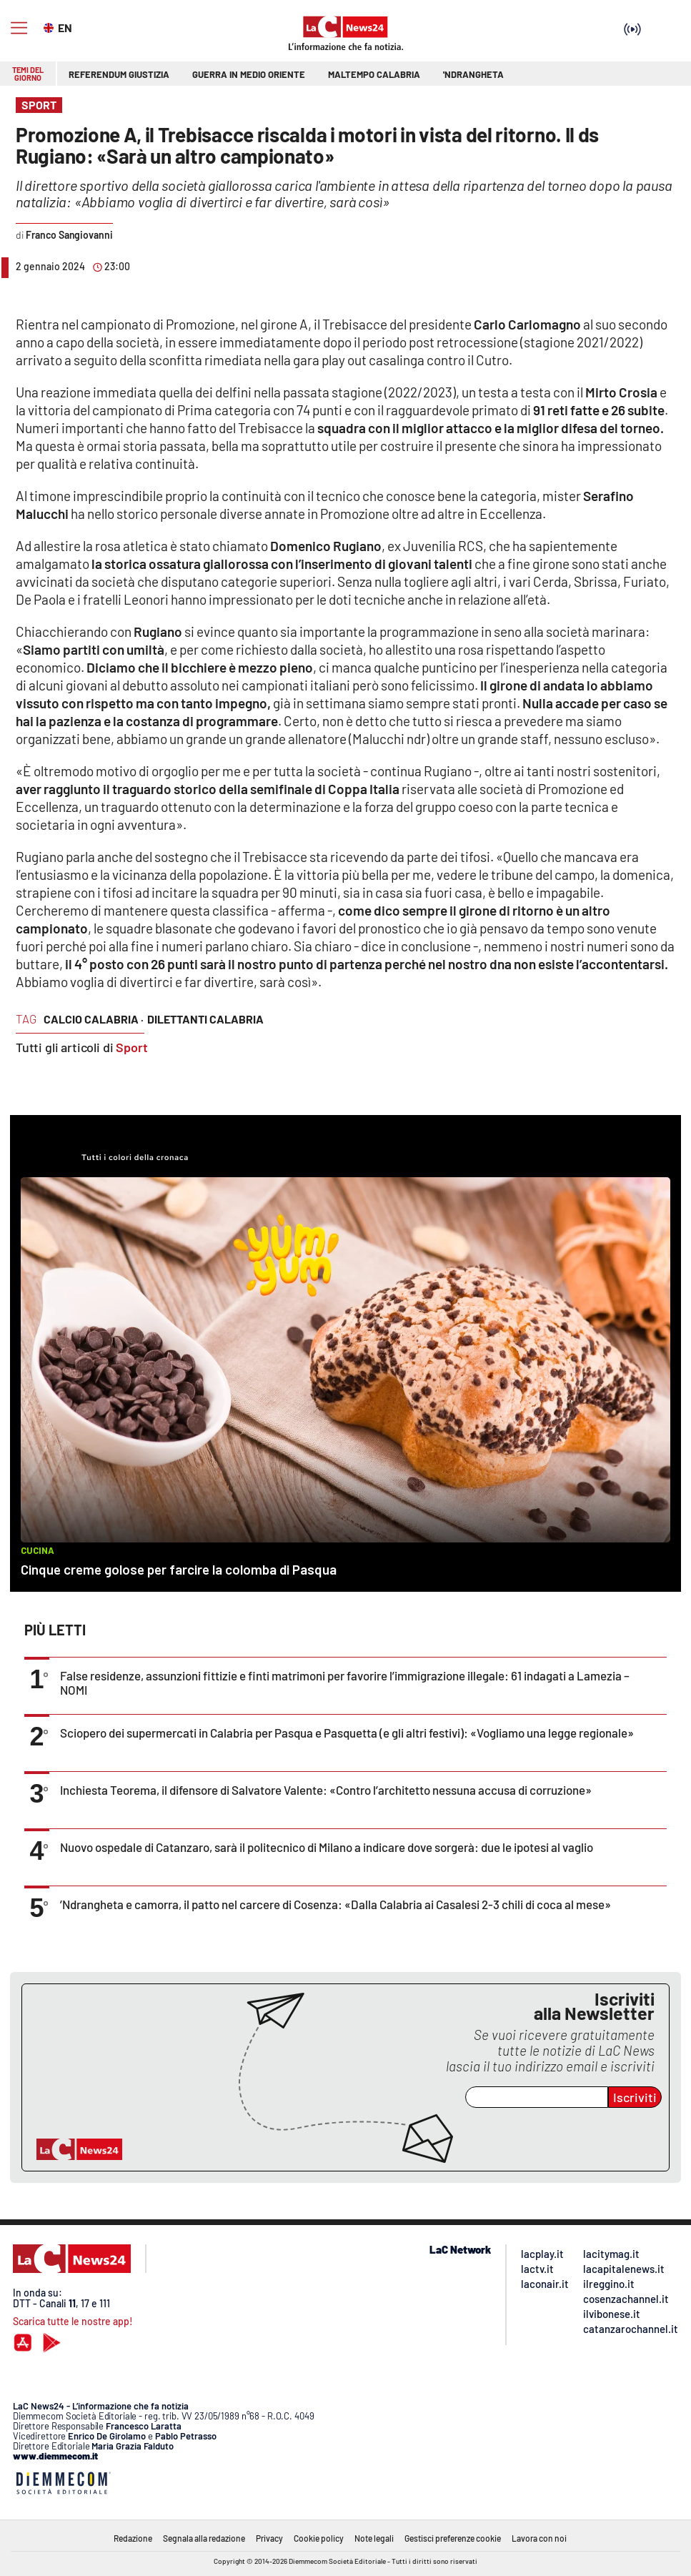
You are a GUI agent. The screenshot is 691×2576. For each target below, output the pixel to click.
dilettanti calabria (205, 1019)
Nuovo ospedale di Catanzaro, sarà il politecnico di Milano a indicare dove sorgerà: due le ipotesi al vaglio (326, 1847)
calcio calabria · (94, 1019)
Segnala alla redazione (204, 2538)
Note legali (374, 2538)
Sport (132, 1047)
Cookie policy (319, 2538)
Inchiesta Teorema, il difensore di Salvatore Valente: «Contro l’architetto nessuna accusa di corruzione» (326, 1790)
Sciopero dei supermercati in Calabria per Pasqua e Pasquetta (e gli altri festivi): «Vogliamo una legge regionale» (347, 1732)
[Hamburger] (19, 28)
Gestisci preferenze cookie (452, 2538)
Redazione (133, 2538)
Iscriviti (635, 2097)
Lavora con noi (539, 2538)
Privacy (269, 2538)
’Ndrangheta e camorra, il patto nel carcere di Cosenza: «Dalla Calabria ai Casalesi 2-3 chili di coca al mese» (335, 1904)
